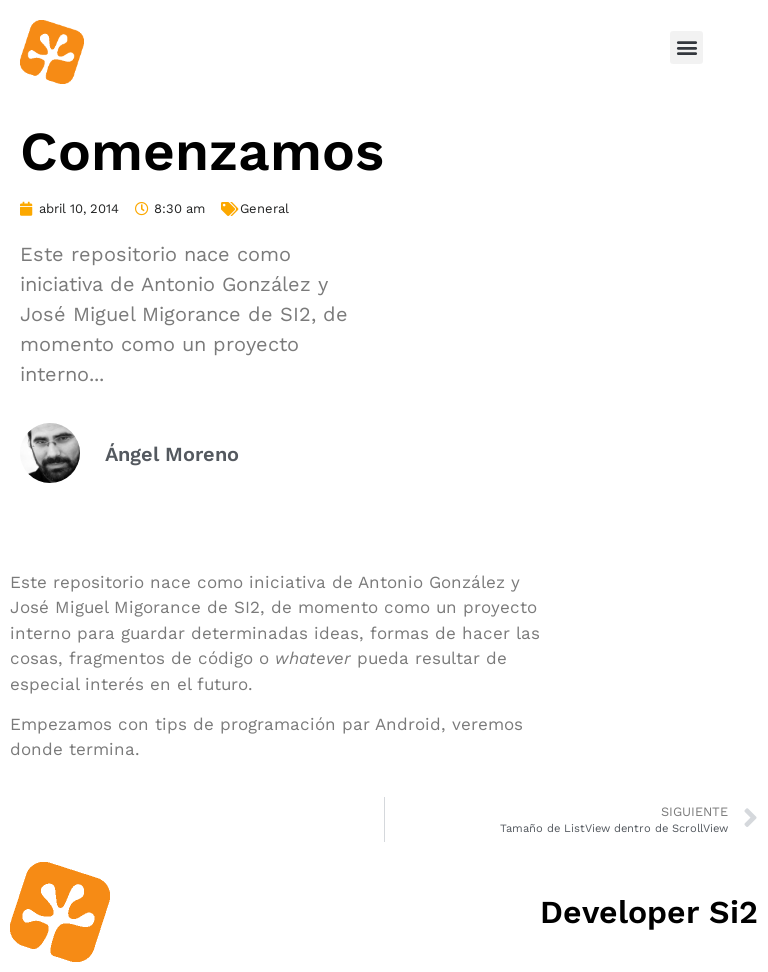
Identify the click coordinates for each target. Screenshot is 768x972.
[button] (686, 47)
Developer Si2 (649, 912)
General (264, 208)
